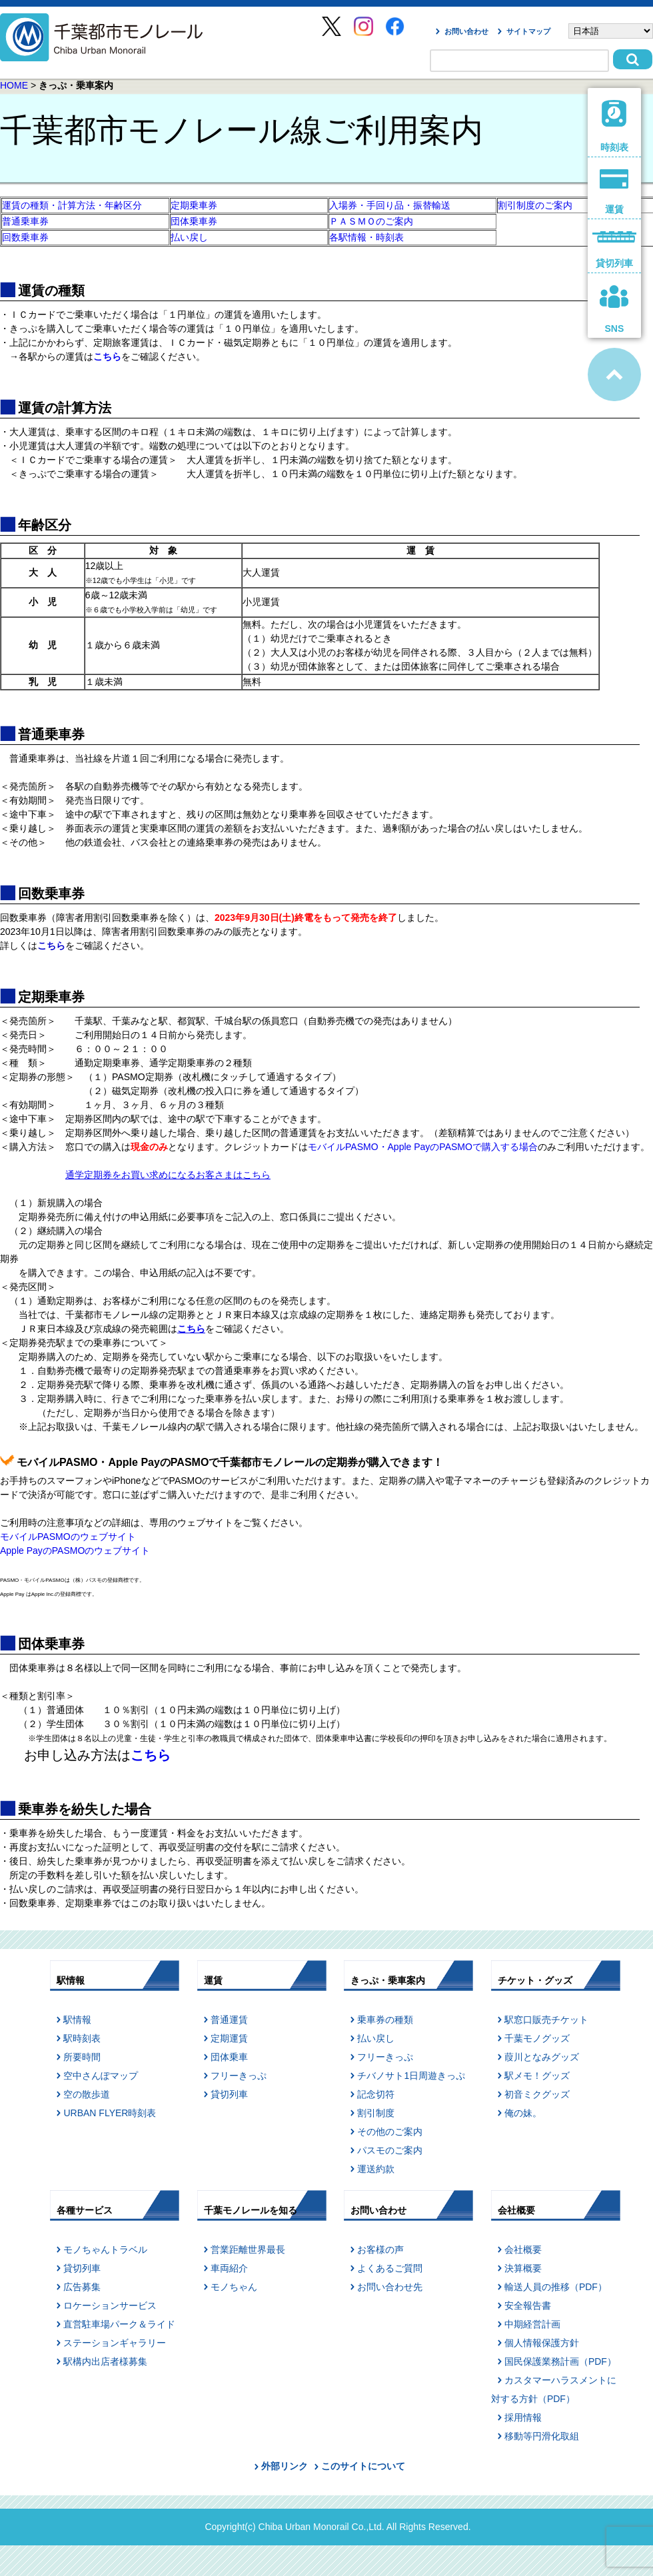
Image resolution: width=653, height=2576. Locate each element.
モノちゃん (234, 2286)
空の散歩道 (86, 2094)
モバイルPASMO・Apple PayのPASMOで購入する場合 (423, 1146)
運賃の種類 (51, 290)
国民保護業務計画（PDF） (560, 2361)
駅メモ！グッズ (537, 2075)
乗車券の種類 (385, 2019)
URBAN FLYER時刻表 (109, 2113)
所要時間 (82, 2057)
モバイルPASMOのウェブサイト (68, 1536)
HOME (14, 85)
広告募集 (82, 2286)
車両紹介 (229, 2268)
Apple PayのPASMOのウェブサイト (75, 1550)
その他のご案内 (389, 2131)
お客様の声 (380, 2249)
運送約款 (375, 2169)
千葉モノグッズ (537, 2038)
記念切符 (375, 2094)
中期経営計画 (532, 2324)
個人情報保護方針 (541, 2342)
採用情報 (523, 2417)
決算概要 (523, 2268)
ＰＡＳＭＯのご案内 (371, 221)
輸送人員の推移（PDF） (555, 2286)
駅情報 (77, 2019)
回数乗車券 (25, 237)
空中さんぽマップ (100, 2075)
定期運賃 (229, 2038)
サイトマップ (528, 31)
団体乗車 (229, 2057)
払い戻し (189, 237)
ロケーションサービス (110, 2305)
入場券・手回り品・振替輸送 (389, 205)
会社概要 (523, 2249)
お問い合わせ (466, 31)
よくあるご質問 (389, 2268)
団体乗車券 (194, 221)
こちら (151, 1755)
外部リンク (284, 2466)
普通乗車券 (25, 221)
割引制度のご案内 (535, 205)
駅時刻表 (82, 2038)
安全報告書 (527, 2305)
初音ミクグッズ (537, 2094)
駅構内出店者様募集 (105, 2361)
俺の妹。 (523, 2113)
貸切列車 (229, 2094)
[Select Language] (610, 31)
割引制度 (375, 2113)
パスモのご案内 (389, 2150)
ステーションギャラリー (114, 2342)
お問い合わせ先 (389, 2286)
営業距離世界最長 (248, 2249)
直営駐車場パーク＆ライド (119, 2324)
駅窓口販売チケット (546, 2019)
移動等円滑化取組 (541, 2436)
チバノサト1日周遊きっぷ (411, 2075)
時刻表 (614, 126)
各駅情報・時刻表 (366, 237)
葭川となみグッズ (541, 2057)
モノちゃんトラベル (105, 2249)
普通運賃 (229, 2019)
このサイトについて (363, 2466)
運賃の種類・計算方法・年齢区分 (72, 205)
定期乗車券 (194, 205)
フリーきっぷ (239, 2075)
